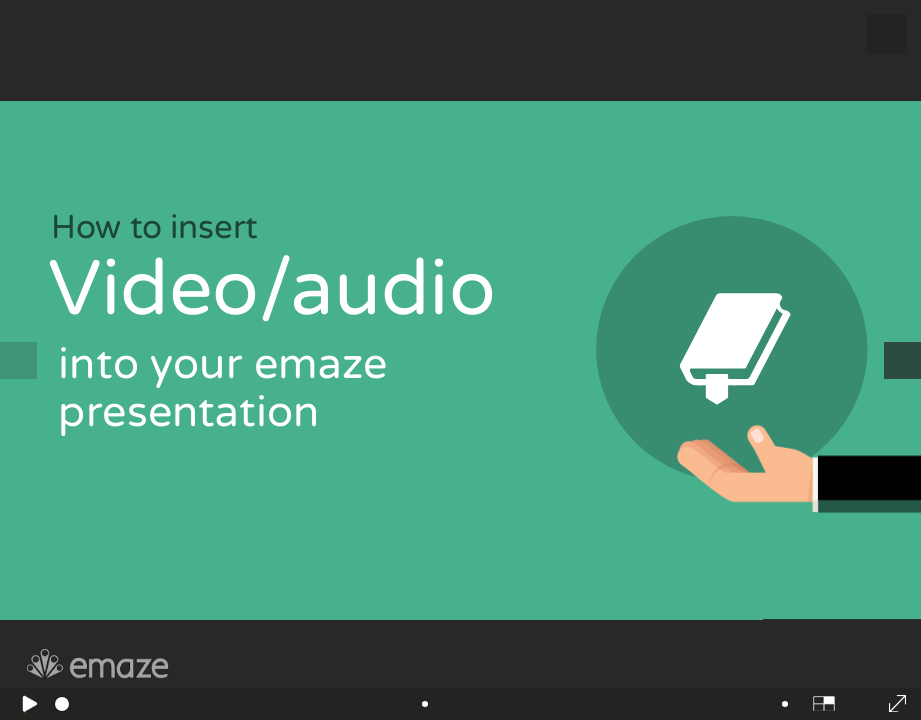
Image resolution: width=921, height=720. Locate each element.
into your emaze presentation (223, 388)
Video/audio (281, 289)
